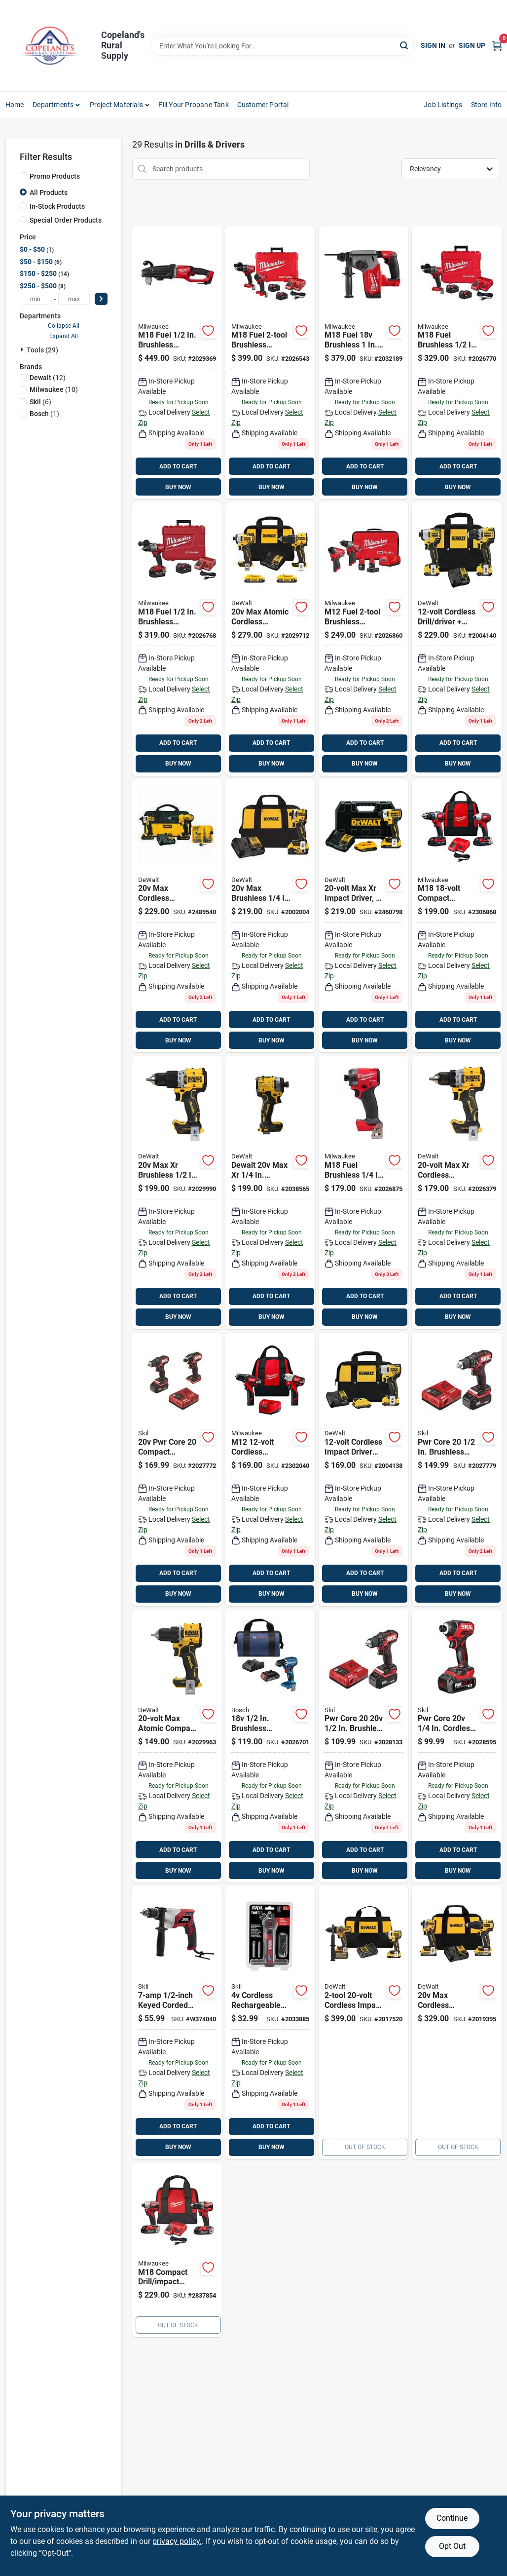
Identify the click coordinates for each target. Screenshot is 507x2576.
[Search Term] (282, 46)
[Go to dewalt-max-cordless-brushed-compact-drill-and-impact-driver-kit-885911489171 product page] (177, 916)
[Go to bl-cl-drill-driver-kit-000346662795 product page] (270, 1746)
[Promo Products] (23, 175)
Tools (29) (42, 350)
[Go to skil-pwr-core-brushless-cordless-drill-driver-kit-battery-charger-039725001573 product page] (363, 1746)
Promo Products (55, 176)
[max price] (74, 299)
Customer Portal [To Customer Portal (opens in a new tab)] (263, 105)
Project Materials (116, 105)
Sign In (433, 45)
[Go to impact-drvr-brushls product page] (270, 916)
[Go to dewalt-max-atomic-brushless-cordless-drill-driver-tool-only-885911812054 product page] (177, 1746)
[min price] (35, 299)
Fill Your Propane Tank (193, 105)
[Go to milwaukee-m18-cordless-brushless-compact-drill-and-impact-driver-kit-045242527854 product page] (177, 2250)
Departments (53, 105)
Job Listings (443, 105)
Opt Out (452, 2546)
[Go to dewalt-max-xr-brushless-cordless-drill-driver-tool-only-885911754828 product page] (457, 1192)
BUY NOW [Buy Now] (178, 487)
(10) (54, 389)
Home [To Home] (14, 105)
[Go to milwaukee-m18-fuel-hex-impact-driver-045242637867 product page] (363, 1192)
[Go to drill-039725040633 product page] (177, 2022)
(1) (44, 414)
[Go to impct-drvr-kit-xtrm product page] (363, 1469)
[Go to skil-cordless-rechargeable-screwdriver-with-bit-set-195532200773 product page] (270, 2022)
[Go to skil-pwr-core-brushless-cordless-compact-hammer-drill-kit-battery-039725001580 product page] (457, 1469)
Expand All (63, 336)
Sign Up (472, 45)
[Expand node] (23, 349)
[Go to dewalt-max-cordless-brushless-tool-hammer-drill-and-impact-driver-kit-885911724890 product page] (363, 2022)
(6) (40, 402)
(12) (48, 378)
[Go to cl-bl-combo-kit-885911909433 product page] (270, 639)
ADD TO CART (178, 466)
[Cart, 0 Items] (497, 45)
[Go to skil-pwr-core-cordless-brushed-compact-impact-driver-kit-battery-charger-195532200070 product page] (457, 1746)
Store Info (486, 105)
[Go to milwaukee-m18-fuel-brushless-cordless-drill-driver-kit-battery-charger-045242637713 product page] (177, 639)
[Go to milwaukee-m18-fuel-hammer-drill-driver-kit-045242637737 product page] (457, 363)
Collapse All (63, 325)
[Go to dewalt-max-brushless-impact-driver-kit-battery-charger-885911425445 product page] (363, 916)
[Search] (405, 45)
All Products (49, 192)
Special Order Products (66, 220)
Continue (452, 2518)
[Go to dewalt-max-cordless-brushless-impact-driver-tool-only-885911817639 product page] (270, 1192)
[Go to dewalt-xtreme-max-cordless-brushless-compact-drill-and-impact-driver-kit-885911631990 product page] (457, 639)
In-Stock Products (57, 206)
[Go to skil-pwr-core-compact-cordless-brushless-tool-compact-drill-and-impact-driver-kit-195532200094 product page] (177, 1469)
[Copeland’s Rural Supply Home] (49, 45)
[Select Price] (101, 299)
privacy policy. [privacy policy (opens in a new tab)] (177, 2541)
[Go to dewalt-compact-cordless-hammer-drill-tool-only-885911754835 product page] (177, 1192)
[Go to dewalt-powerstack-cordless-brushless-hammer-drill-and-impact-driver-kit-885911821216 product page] (457, 2022)
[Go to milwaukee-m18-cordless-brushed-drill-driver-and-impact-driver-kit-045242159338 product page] (457, 916)
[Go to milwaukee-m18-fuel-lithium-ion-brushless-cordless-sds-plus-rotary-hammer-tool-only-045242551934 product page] (363, 363)
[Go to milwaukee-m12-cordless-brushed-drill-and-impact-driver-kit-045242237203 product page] (270, 1469)
